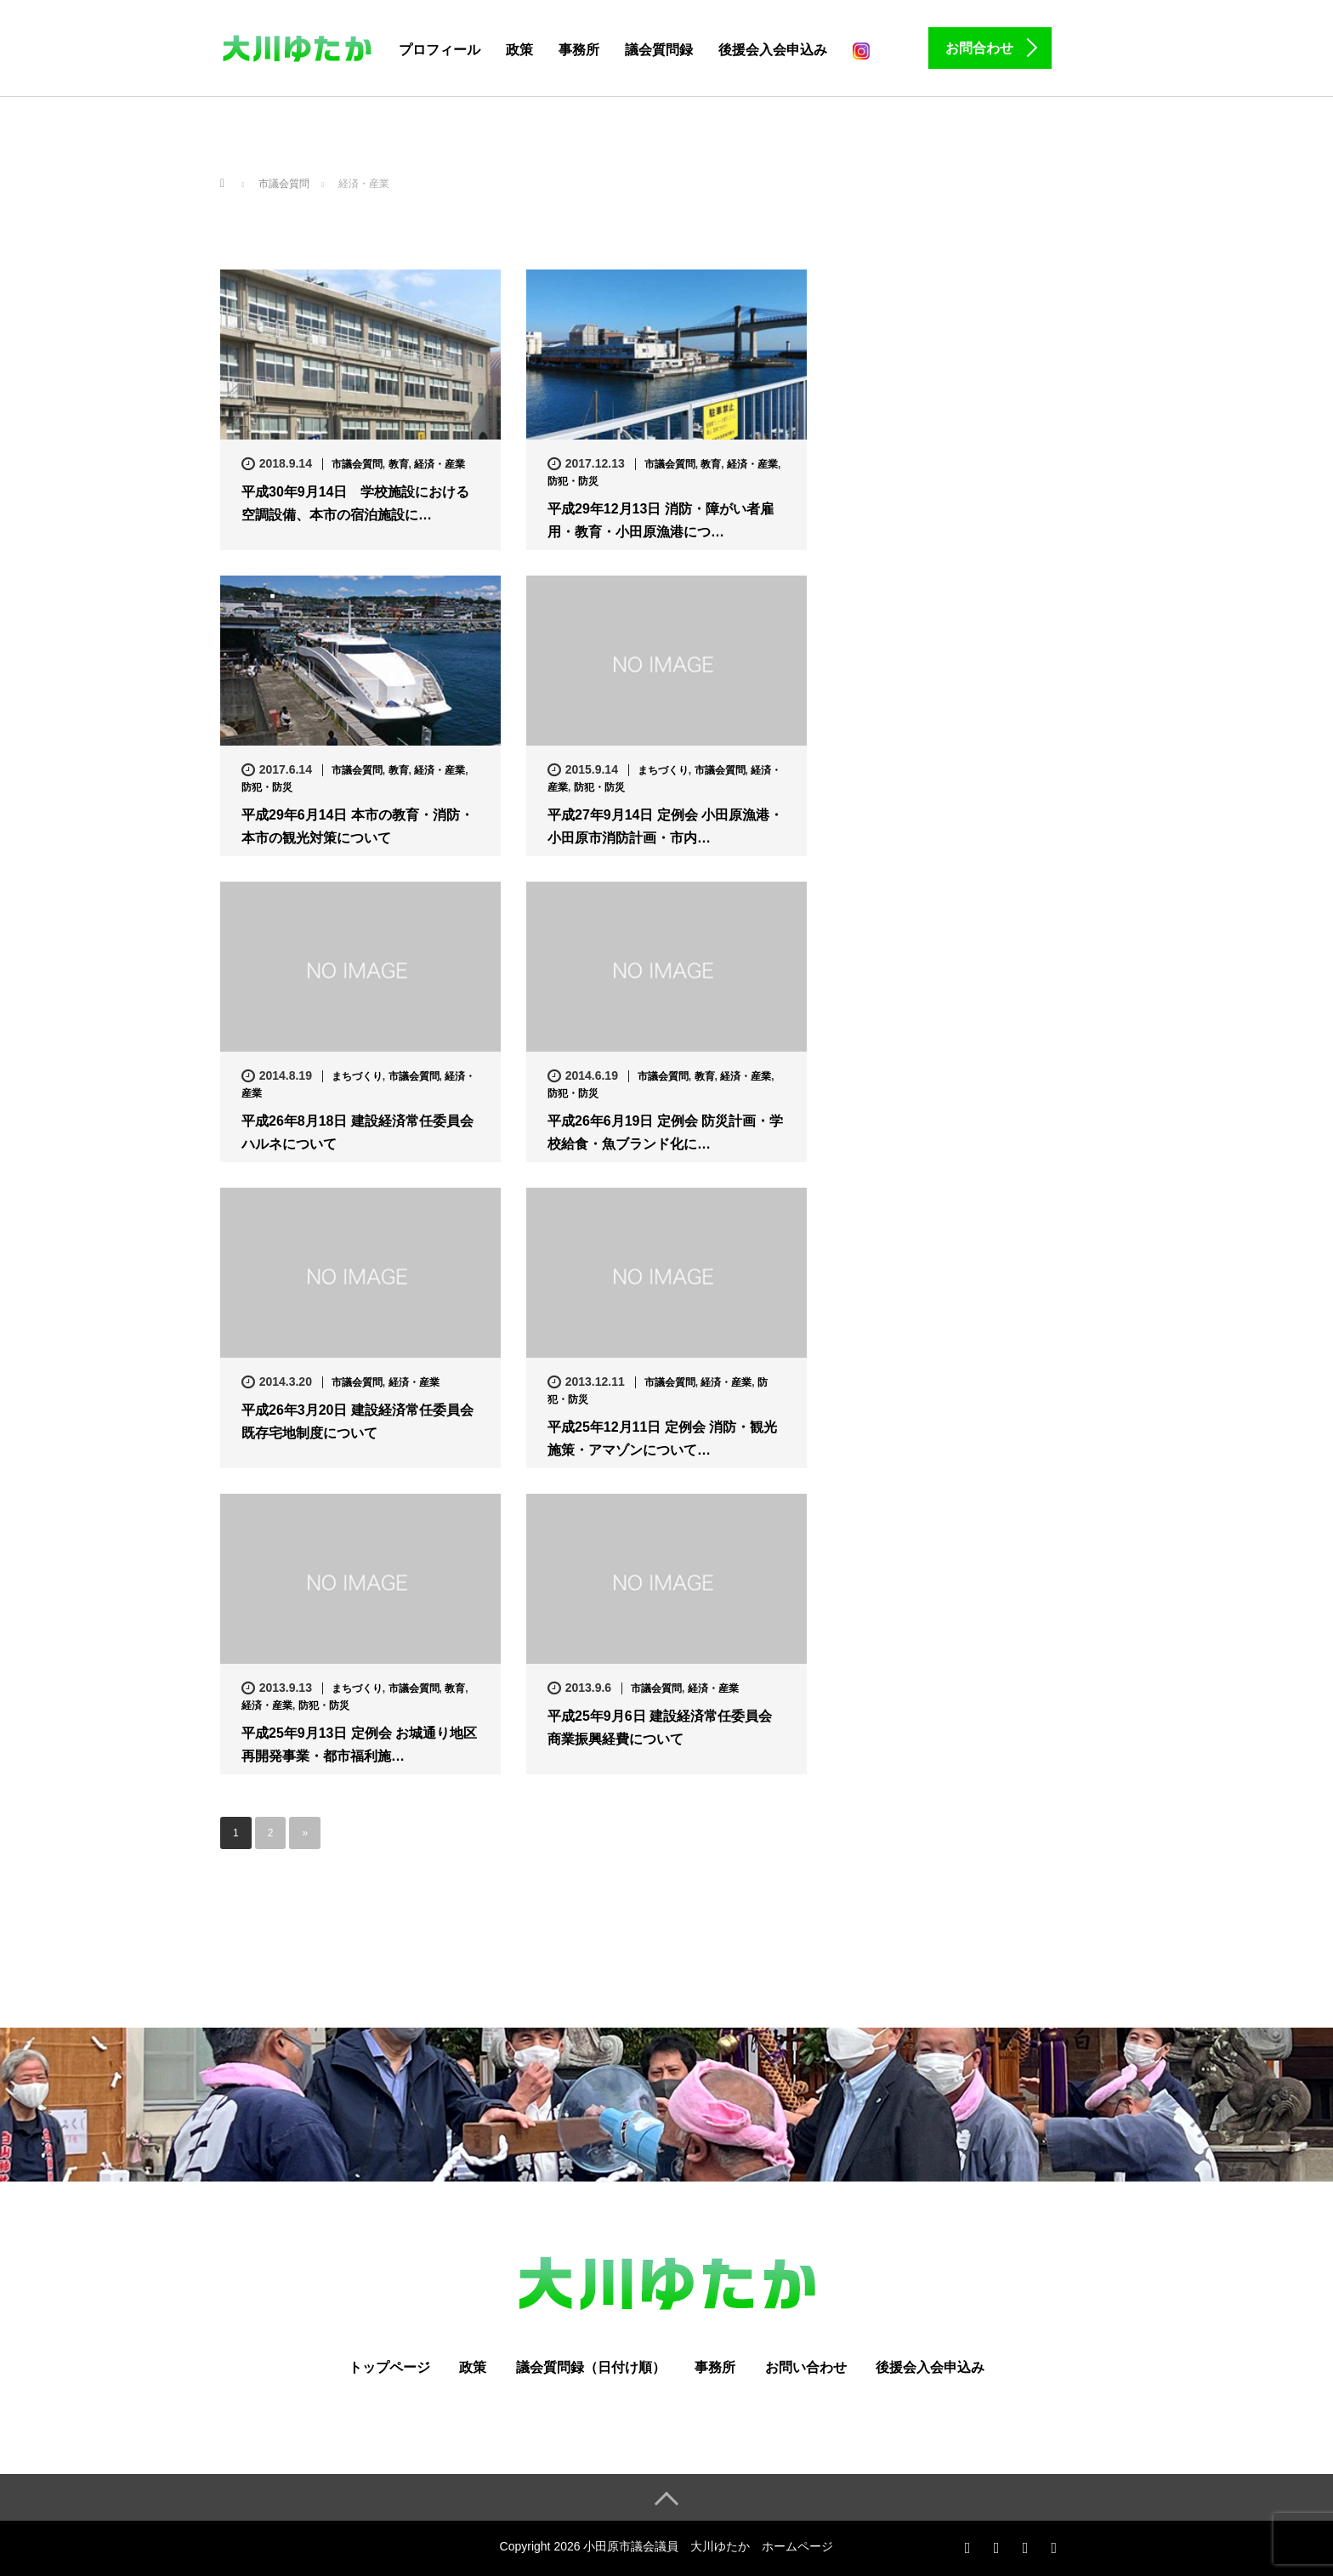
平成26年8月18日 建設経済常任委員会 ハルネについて (357, 1132)
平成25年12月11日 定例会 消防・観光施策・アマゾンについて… (662, 1438)
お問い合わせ (806, 2367)
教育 (399, 464)
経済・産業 (439, 464)
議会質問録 (659, 50)
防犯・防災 (572, 481)
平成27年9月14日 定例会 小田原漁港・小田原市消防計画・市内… (665, 826)
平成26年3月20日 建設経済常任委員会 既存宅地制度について (357, 1421)
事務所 (579, 50)
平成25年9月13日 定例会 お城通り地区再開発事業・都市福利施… (359, 1744)
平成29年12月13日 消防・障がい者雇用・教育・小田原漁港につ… (660, 520)
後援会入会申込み (772, 50)
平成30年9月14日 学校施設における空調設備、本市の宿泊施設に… (355, 503)
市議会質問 (357, 464)
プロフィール (439, 50)
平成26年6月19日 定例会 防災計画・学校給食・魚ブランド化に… (665, 1132)
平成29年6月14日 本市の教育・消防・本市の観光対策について (357, 826)
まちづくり (663, 770)
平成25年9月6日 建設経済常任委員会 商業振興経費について (659, 1727)
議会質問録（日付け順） (591, 2367)
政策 (519, 50)
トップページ (389, 2367)
